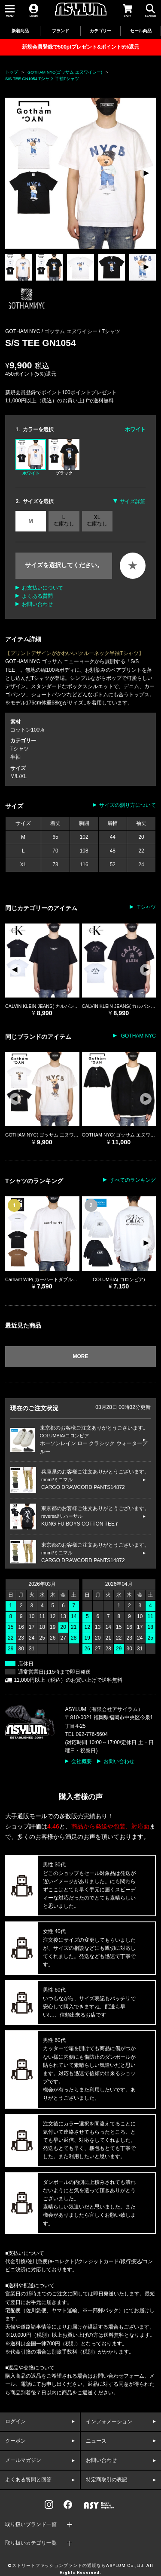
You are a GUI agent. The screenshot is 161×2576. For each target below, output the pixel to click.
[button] (146, 173)
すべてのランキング (132, 1180)
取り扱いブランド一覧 (31, 2524)
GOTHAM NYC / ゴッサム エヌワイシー (52, 331)
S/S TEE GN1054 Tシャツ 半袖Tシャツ (42, 78)
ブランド (60, 30)
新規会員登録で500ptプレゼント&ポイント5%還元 (80, 47)
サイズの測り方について (127, 805)
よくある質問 (37, 596)
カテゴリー (100, 30)
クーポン (15, 2441)
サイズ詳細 (133, 501)
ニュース (96, 2441)
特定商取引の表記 (106, 2480)
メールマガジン (23, 2460)
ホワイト (30, 457)
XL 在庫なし (97, 520)
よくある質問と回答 (28, 2480)
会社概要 (81, 1761)
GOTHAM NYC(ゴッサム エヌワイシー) (64, 72)
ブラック (64, 457)
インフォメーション (109, 2421)
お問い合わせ (37, 604)
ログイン (15, 2421)
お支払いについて (42, 588)
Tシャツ (111, 331)
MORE (80, 1356)
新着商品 (20, 30)
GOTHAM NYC (137, 1036)
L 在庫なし (64, 520)
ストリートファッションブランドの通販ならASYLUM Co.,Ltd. (79, 2566)
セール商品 (141, 30)
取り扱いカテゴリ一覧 (31, 2543)
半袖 (15, 757)
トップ (11, 72)
